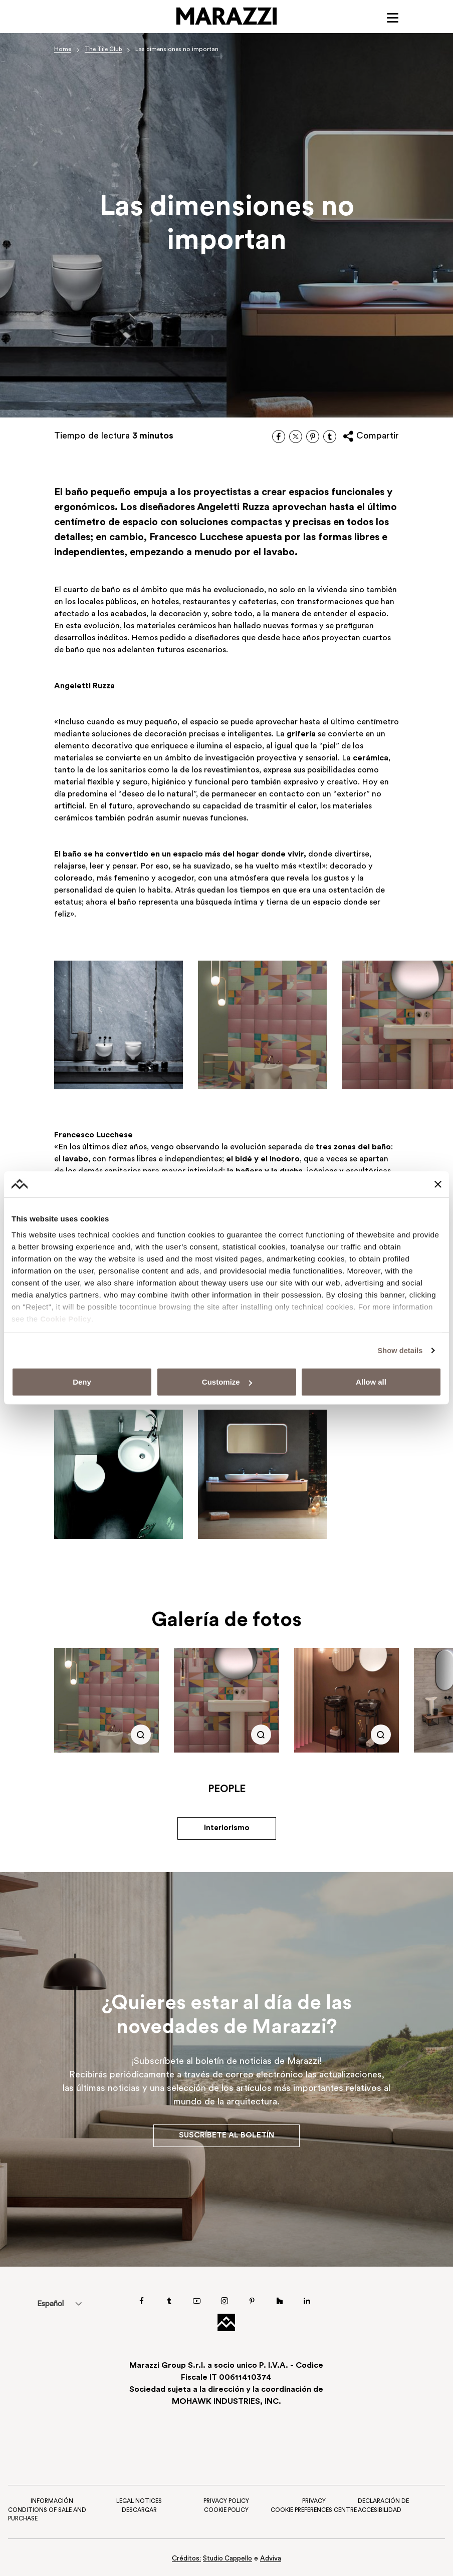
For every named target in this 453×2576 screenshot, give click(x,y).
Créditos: (185, 2558)
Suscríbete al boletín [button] (226, 2135)
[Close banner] (437, 1184)
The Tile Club (104, 50)
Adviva (271, 2558)
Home (62, 50)
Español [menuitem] (53, 2303)
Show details (399, 1350)
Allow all (371, 1382)
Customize (227, 1382)
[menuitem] (53, 2303)
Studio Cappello (227, 2558)
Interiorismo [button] (226, 1830)
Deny (82, 1382)
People (226, 1791)
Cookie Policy (66, 1319)
